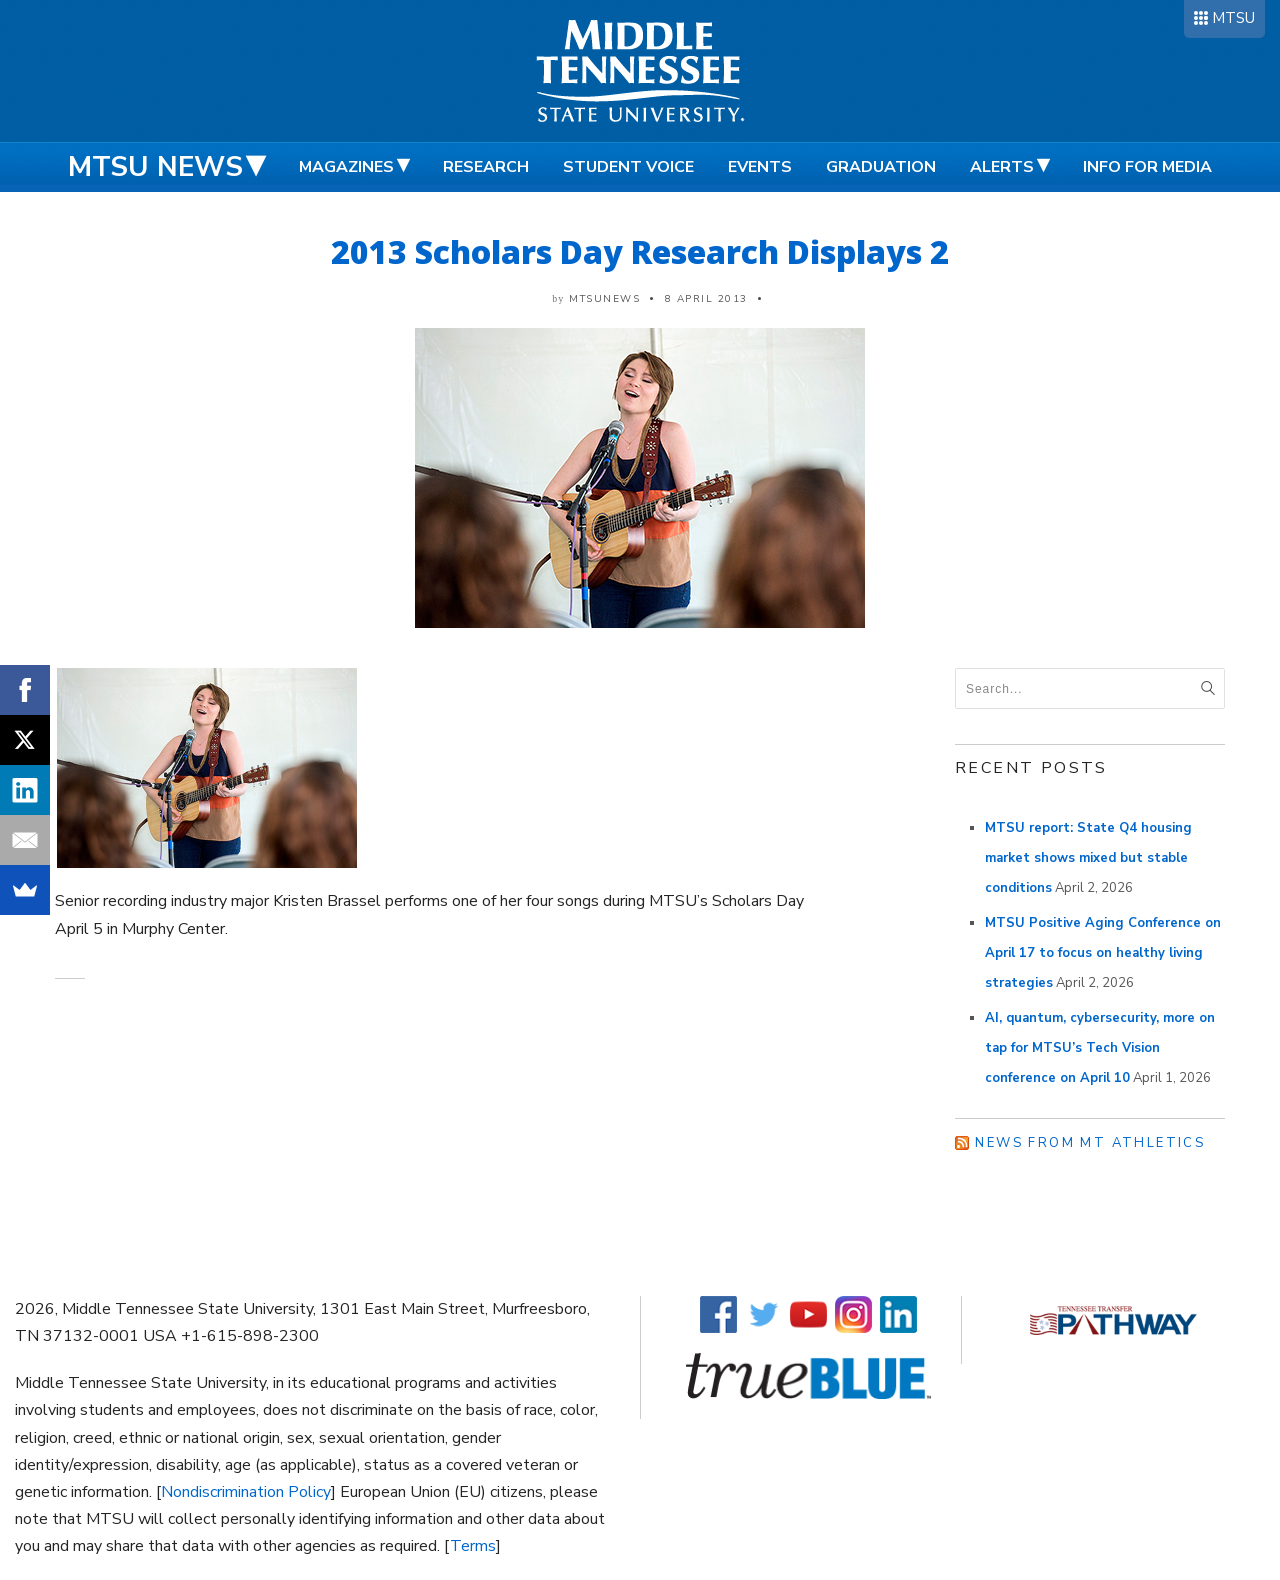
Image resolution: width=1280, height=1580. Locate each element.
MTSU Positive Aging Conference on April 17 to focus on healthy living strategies (1103, 953)
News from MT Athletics (1090, 1143)
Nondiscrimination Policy (246, 1492)
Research (486, 167)
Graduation (881, 167)
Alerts (1002, 167)
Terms (473, 1546)
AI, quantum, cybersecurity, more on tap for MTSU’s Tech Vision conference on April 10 (1100, 1048)
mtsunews (604, 299)
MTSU (1233, 18)
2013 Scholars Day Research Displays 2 (640, 251)
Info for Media (1147, 167)
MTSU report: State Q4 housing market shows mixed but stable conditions (1088, 858)
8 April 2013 (706, 299)
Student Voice (628, 167)
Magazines (346, 167)
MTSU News (155, 167)
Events (760, 167)
